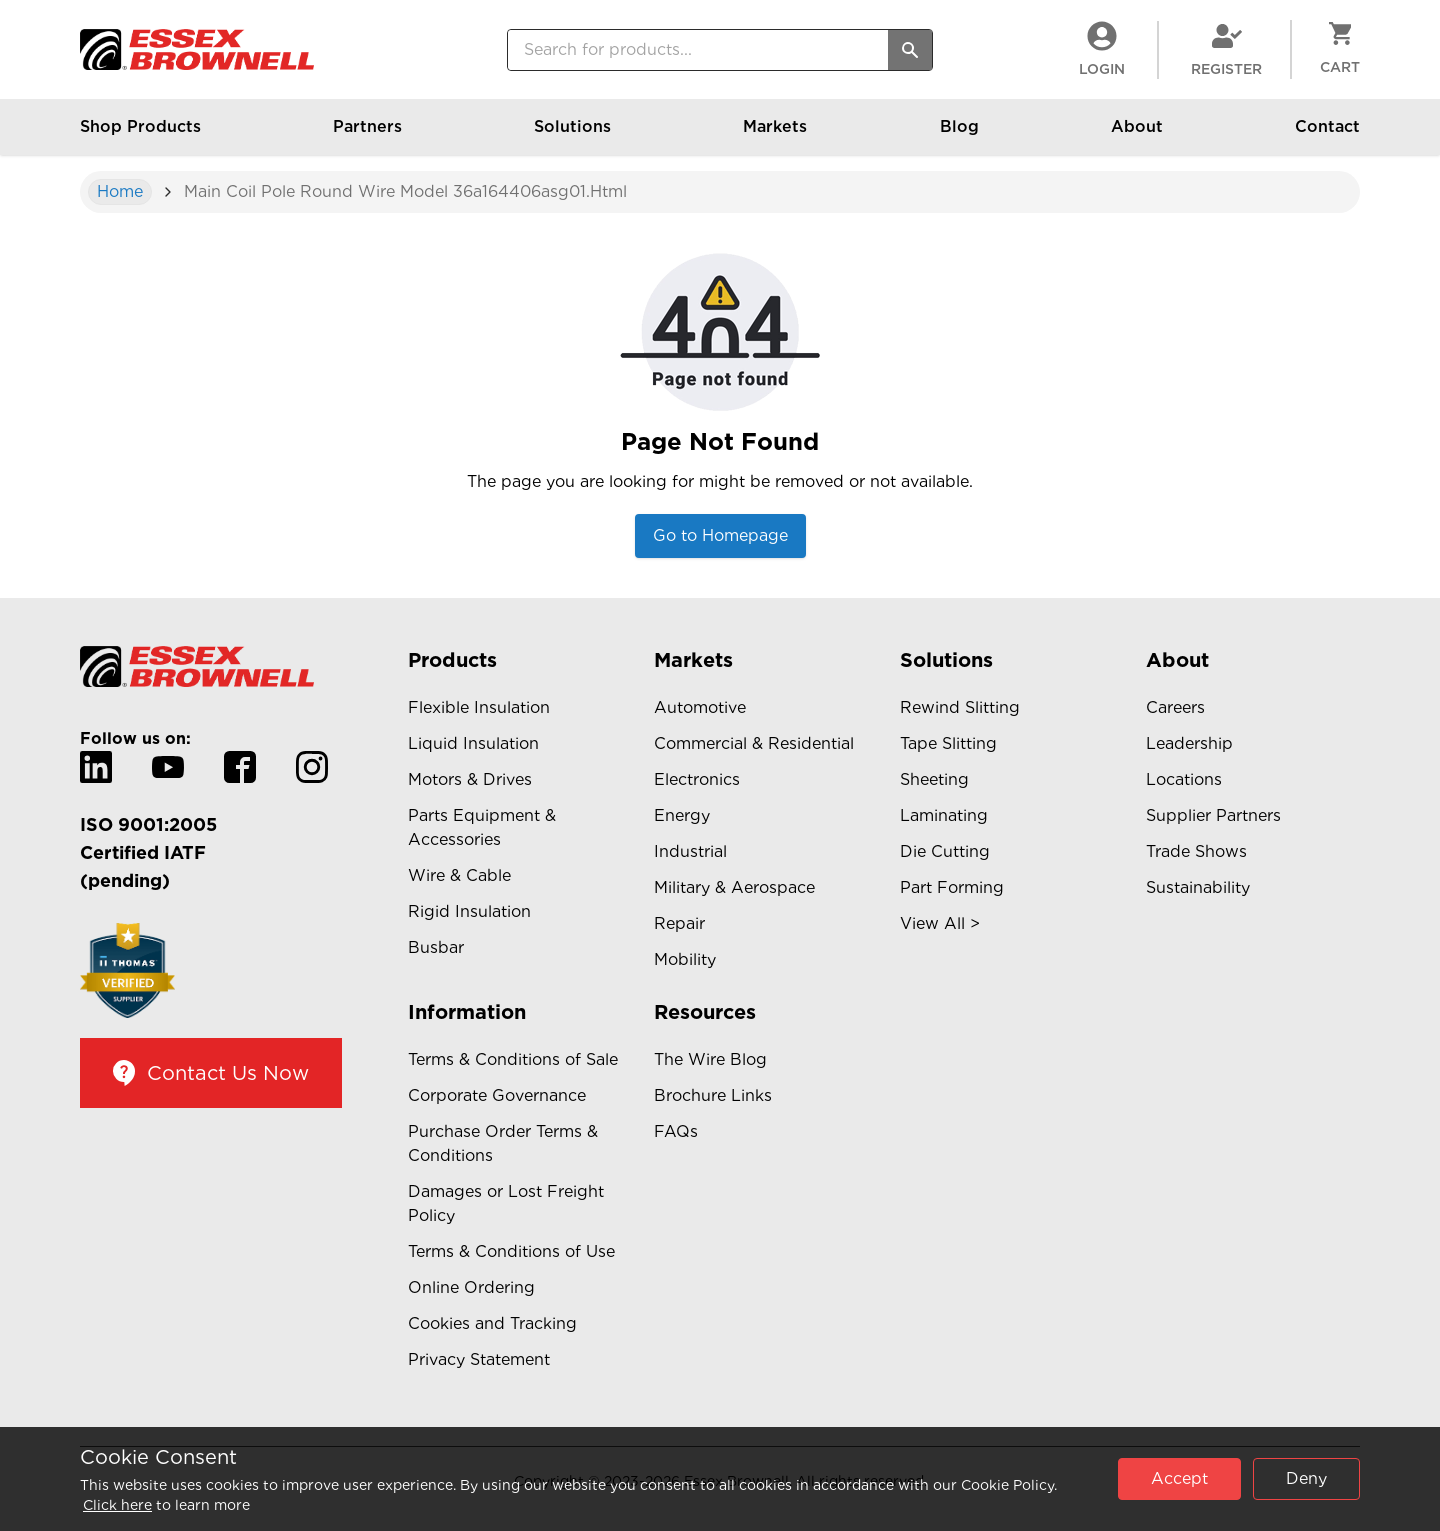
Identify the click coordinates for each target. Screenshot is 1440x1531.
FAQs (676, 1131)
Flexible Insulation (479, 707)
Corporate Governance (497, 1095)
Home (120, 191)
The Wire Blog (710, 1059)
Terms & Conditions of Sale (513, 1059)
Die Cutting (945, 851)
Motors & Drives (470, 779)
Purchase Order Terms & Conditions (503, 1143)
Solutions (572, 136)
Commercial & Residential (754, 743)
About (1137, 136)
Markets (775, 136)
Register (1226, 49)
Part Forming (952, 887)
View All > (940, 923)
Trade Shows (1196, 851)
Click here (117, 1505)
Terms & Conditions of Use (511, 1251)
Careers (1175, 707)
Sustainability (1198, 887)
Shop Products (140, 136)
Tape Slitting (948, 743)
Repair (679, 923)
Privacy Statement (479, 1359)
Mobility (685, 959)
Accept (1179, 1478)
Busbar (436, 947)
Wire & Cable (459, 875)
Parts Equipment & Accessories (482, 827)
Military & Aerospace (734, 887)
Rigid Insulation (469, 911)
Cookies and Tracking (492, 1323)
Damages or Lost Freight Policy (506, 1203)
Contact (1327, 136)
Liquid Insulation (473, 743)
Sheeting (934, 779)
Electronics (697, 779)
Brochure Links (713, 1095)
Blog (959, 136)
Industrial (690, 851)
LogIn (1102, 49)
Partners (367, 136)
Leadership (1189, 743)
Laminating (944, 815)
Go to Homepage (720, 535)
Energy (682, 815)
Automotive (700, 707)
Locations (1184, 779)
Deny (1306, 1478)
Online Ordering (471, 1287)
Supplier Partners (1213, 815)
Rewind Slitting (960, 707)
